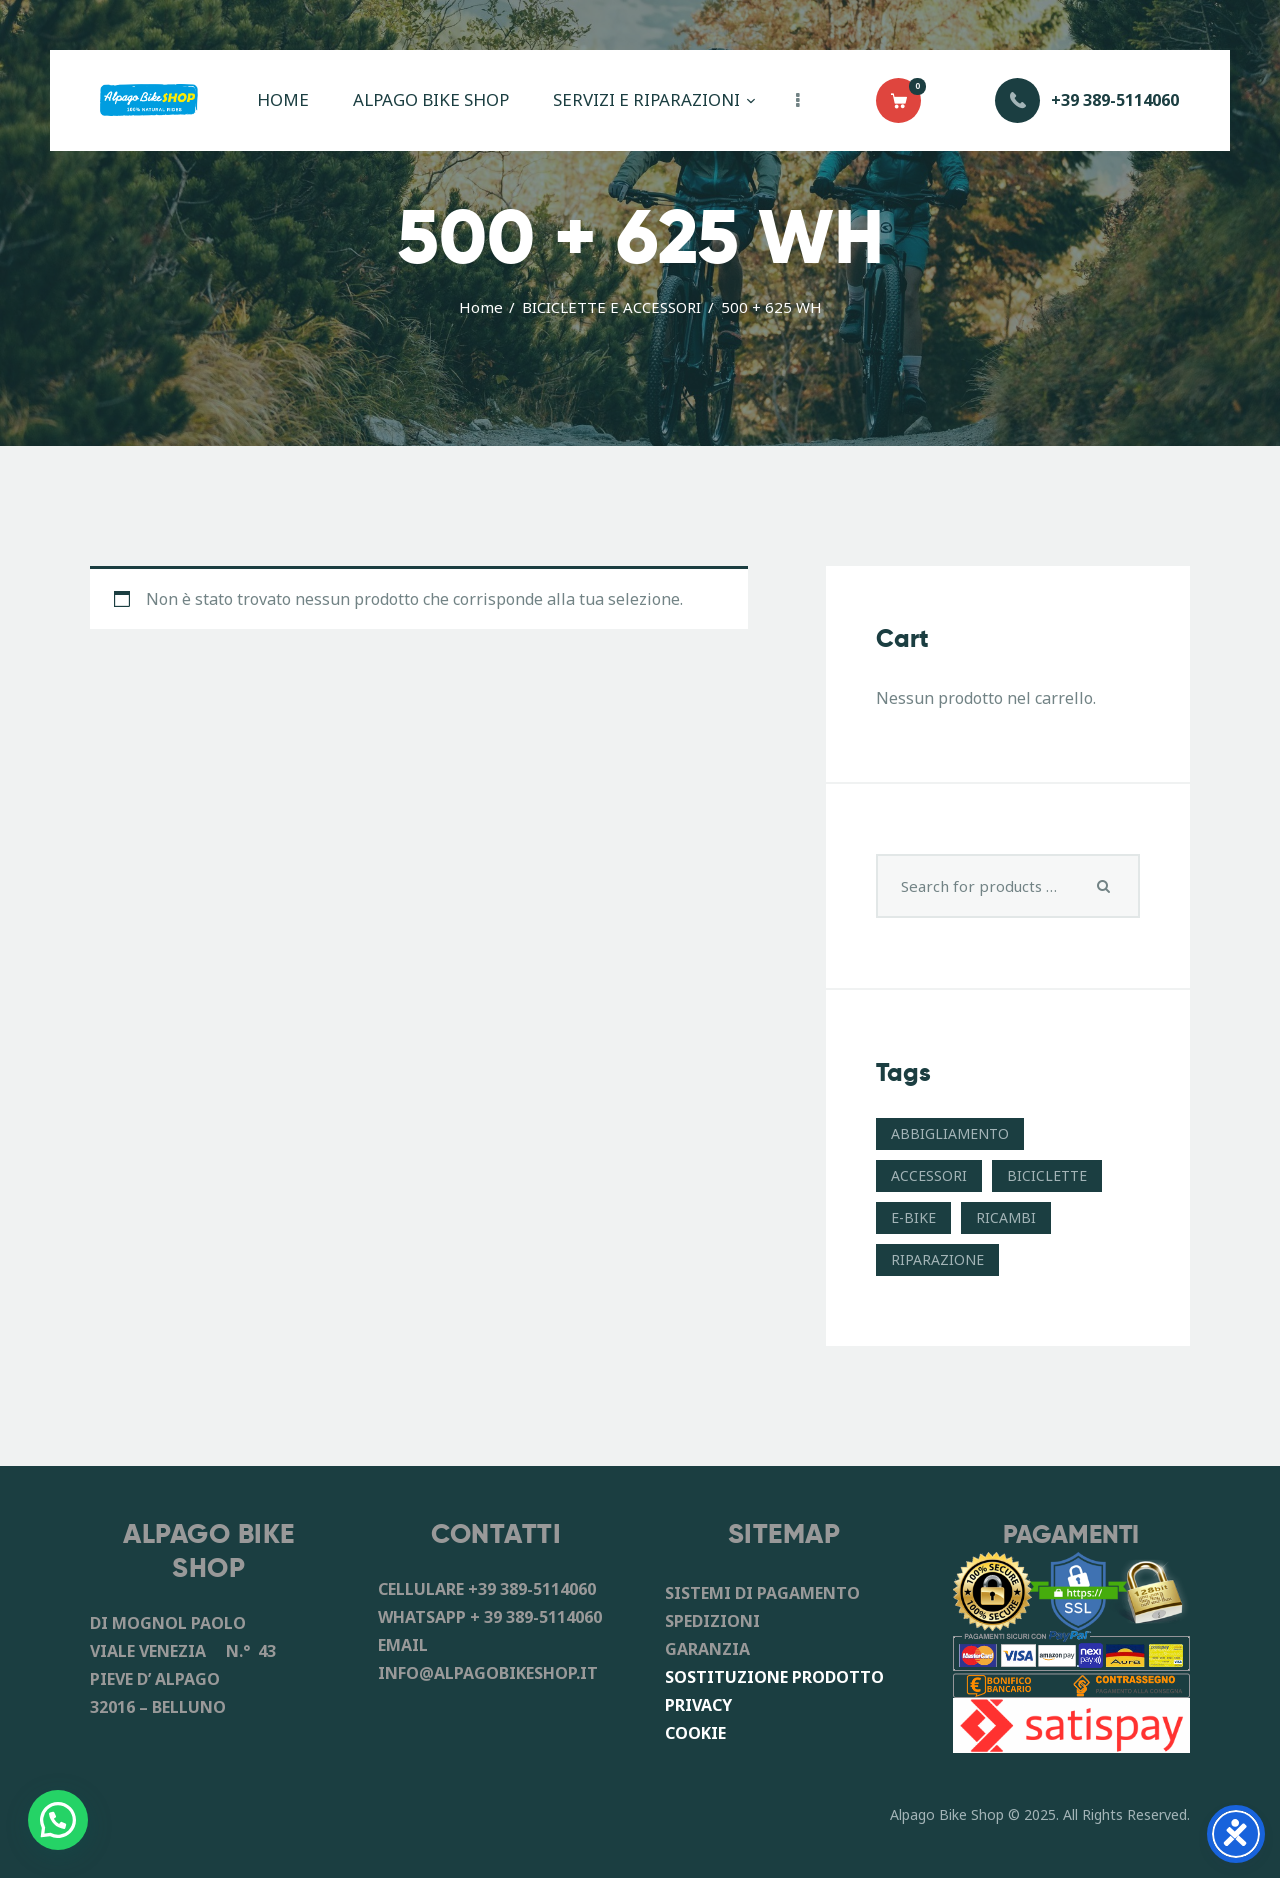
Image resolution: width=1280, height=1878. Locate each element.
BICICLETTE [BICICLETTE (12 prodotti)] (1047, 1175)
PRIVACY (698, 1705)
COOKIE (695, 1733)
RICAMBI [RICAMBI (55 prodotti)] (1006, 1217)
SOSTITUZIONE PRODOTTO (774, 1677)
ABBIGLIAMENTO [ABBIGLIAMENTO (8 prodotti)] (950, 1133)
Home (481, 307)
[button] (58, 1820)
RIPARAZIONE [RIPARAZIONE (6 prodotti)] (937, 1259)
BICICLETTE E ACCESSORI (611, 307)
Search (1104, 886)
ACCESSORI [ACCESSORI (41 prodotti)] (929, 1175)
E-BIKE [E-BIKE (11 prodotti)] (913, 1217)
